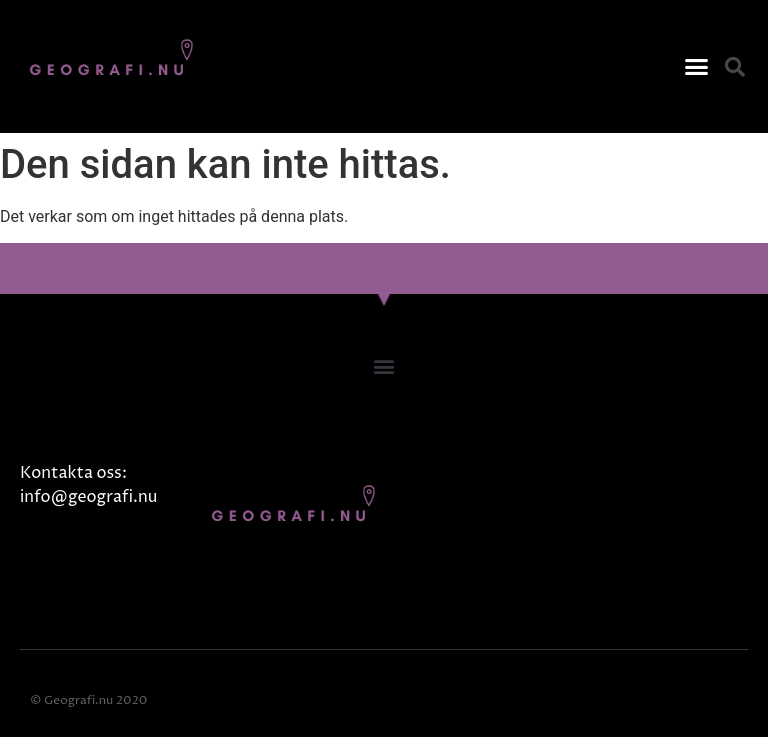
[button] (696, 67)
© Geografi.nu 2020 (88, 700)
